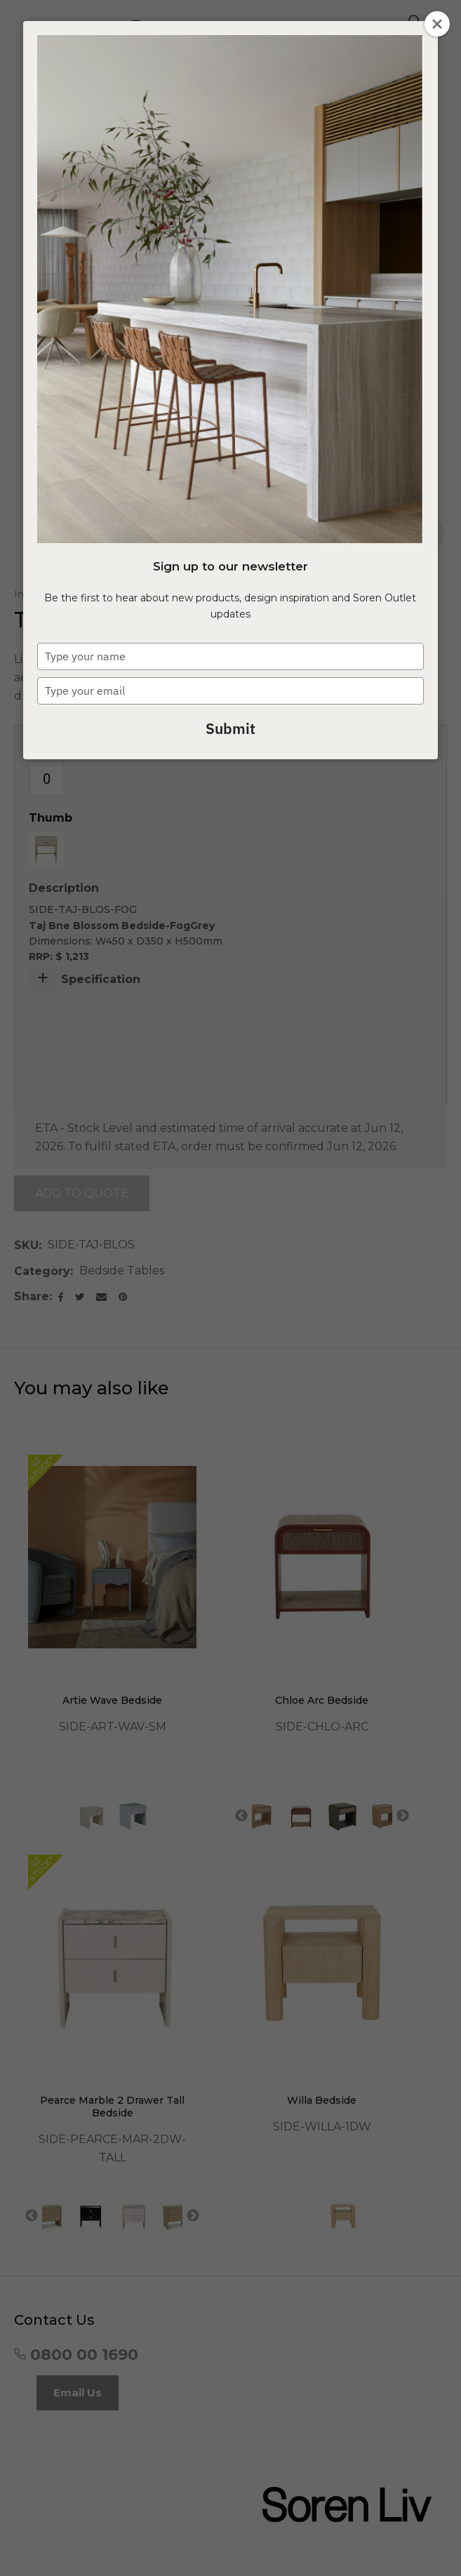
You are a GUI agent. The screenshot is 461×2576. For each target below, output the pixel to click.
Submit (230, 728)
